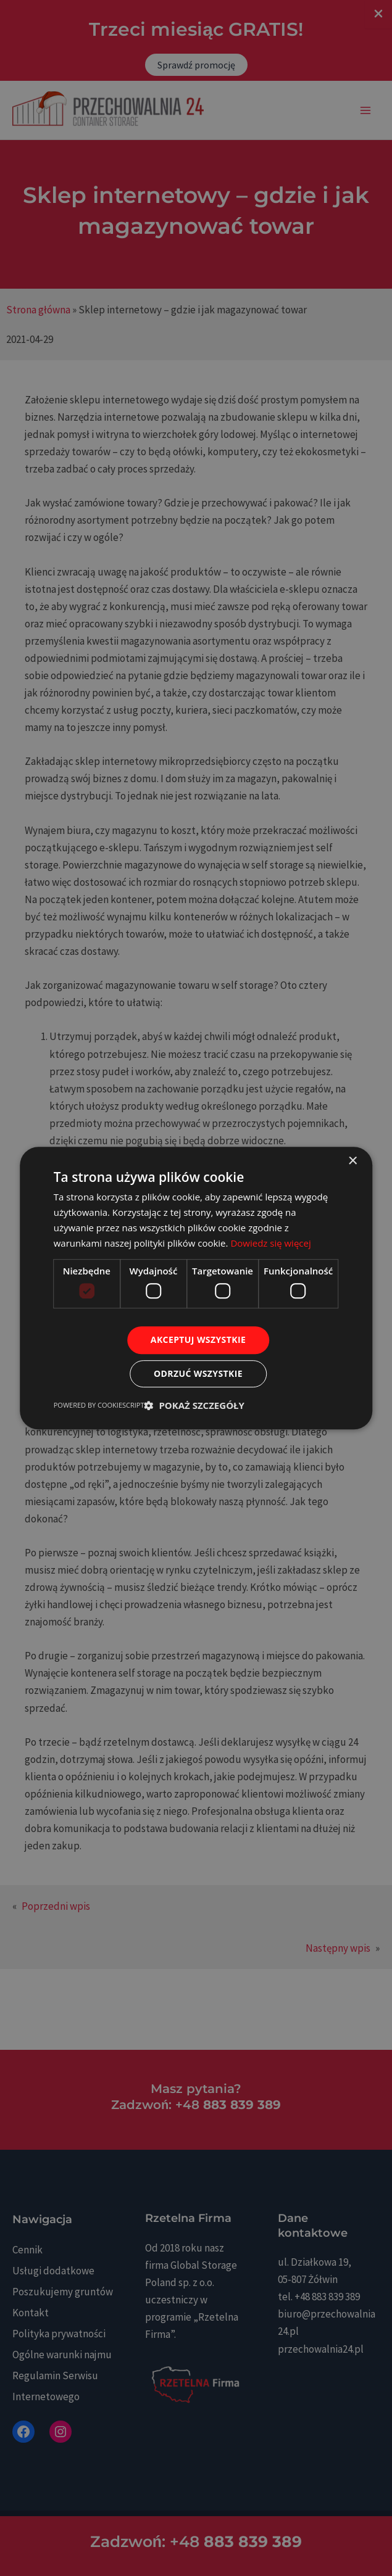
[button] (194, 1405)
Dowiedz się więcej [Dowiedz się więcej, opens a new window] (270, 1243)
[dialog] (196, 1288)
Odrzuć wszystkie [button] (198, 1373)
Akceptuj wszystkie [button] (198, 1339)
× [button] (352, 1161)
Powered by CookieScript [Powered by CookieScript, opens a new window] (99, 1405)
